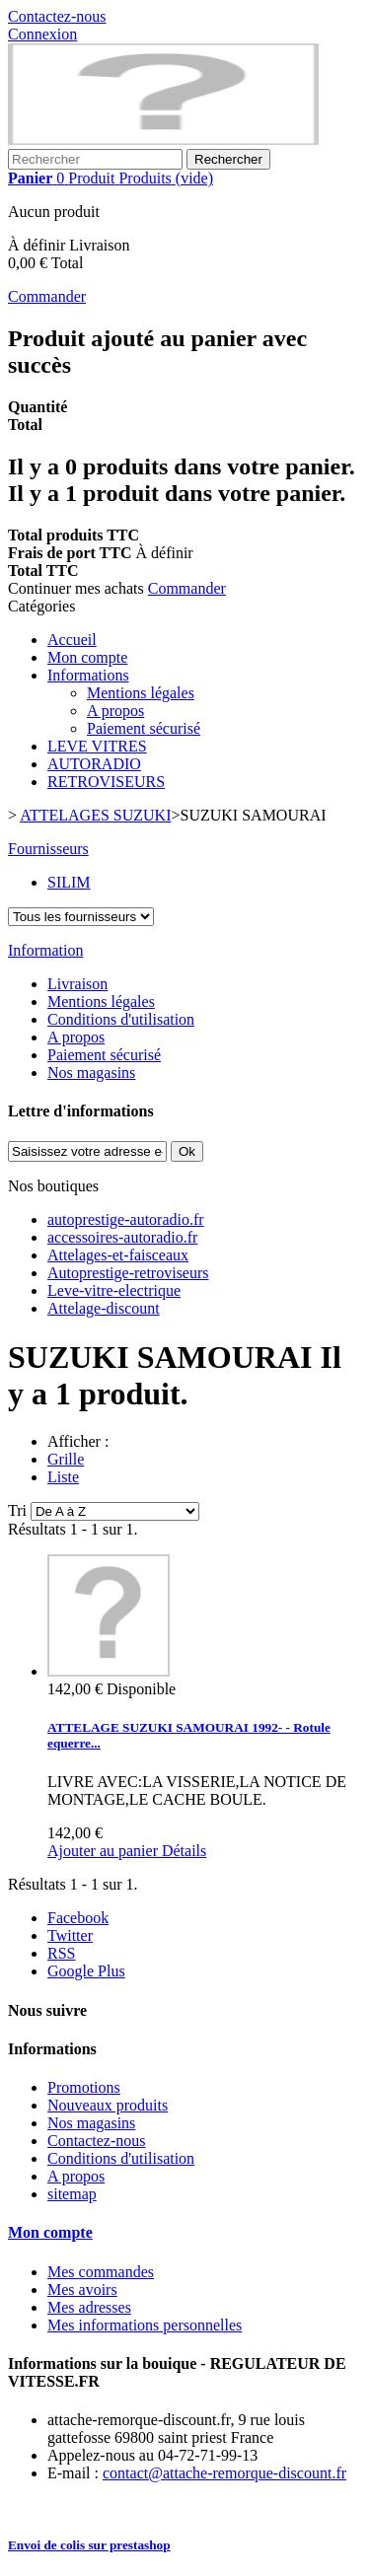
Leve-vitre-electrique (114, 1290)
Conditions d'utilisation (120, 1019)
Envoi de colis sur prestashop (89, 2545)
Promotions (83, 2087)
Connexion (42, 34)
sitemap (72, 2193)
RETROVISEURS (106, 781)
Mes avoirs (82, 2289)
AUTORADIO (94, 763)
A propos (115, 710)
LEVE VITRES (97, 746)
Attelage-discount (103, 1308)
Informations (88, 675)
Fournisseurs (48, 848)
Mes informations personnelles (144, 2325)
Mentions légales (140, 692)
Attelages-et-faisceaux (117, 1255)
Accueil (72, 639)
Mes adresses (89, 2307)
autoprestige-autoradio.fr (125, 1219)
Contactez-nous (57, 16)
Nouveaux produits (107, 2105)
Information (45, 950)
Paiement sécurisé (143, 728)
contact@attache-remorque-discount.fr (224, 2473)
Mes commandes (100, 2271)
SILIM (69, 882)
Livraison (77, 983)
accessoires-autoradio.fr (122, 1237)
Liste (63, 1476)
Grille (65, 1459)
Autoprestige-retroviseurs (128, 1272)
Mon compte (87, 657)
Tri (17, 1510)
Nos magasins (91, 1072)
